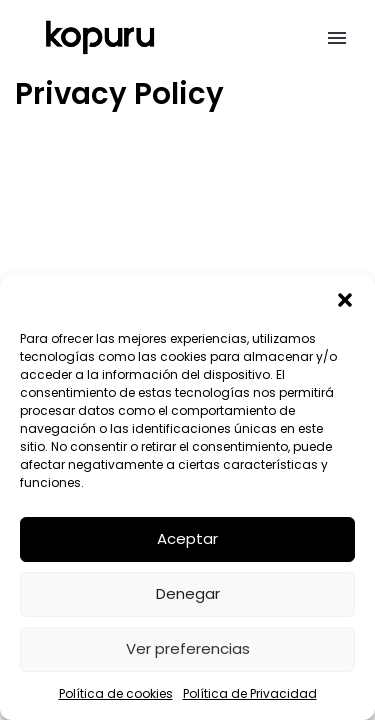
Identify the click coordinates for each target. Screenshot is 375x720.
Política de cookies (116, 693)
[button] (345, 300)
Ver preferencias (188, 648)
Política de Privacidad (250, 693)
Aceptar (187, 538)
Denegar (188, 593)
